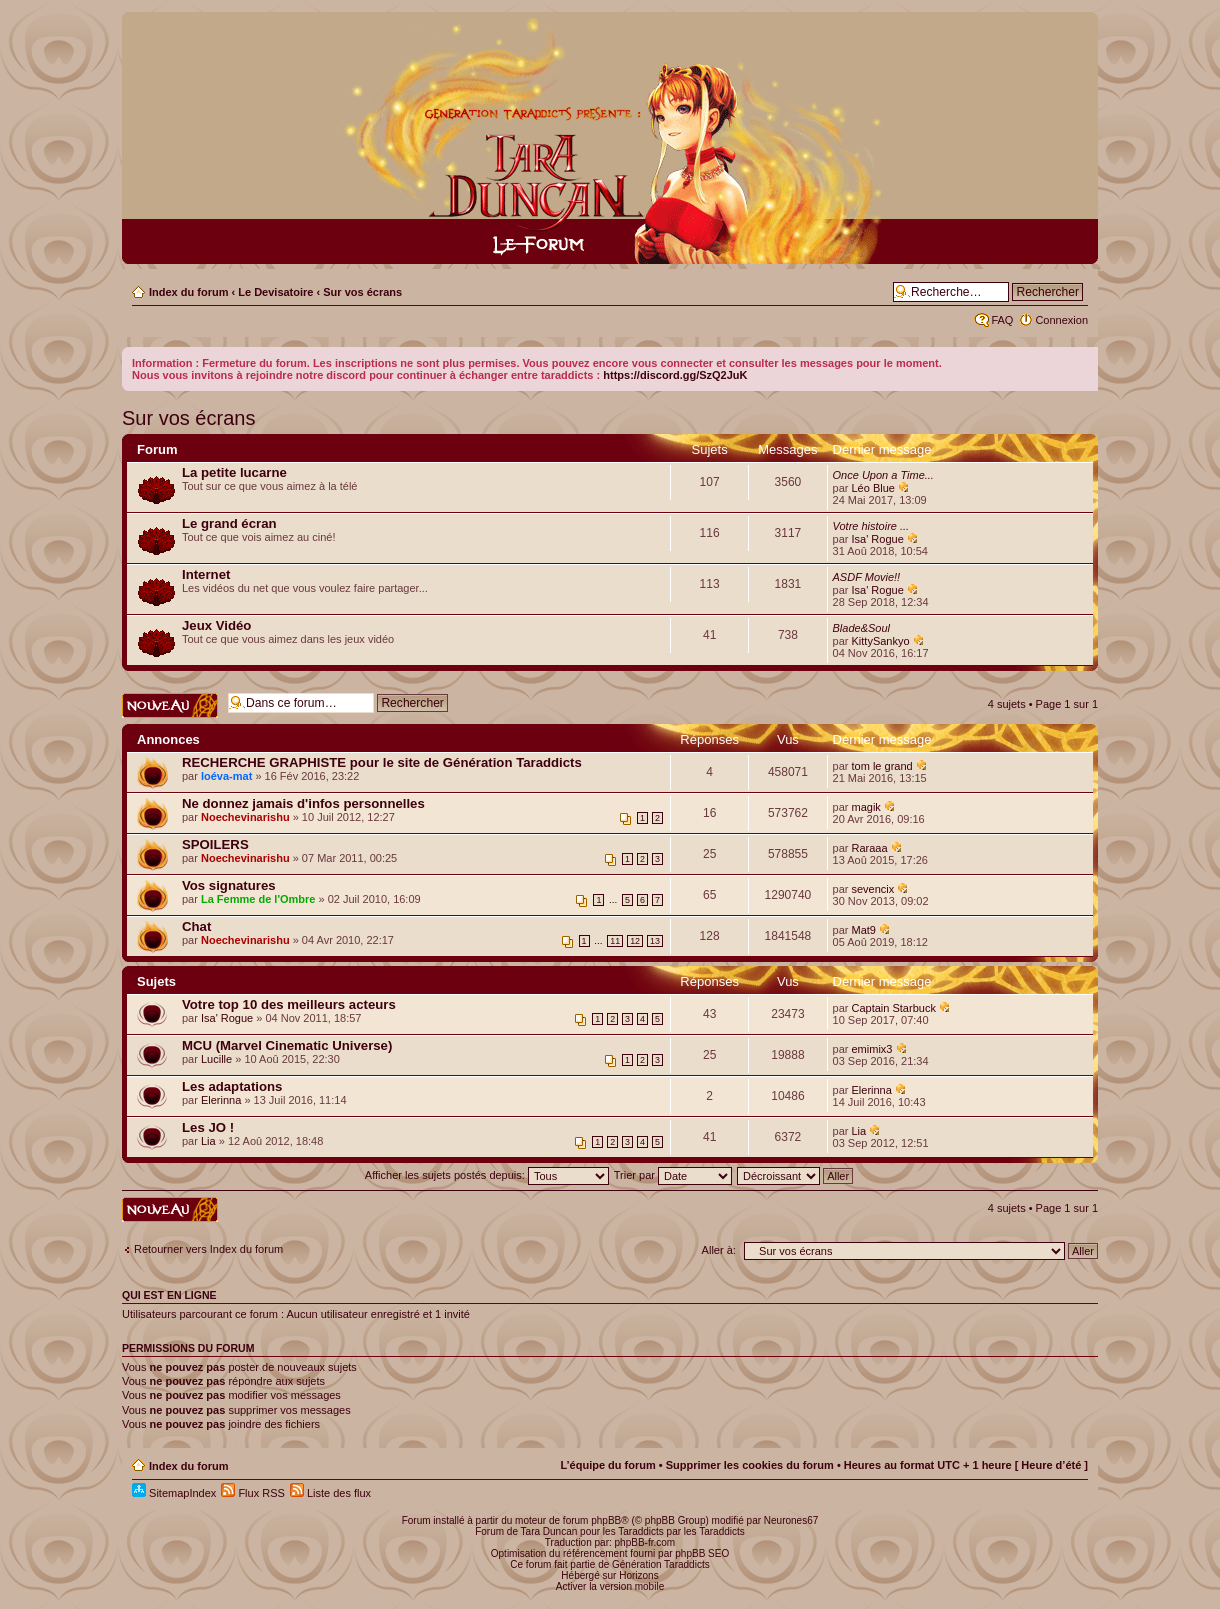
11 (615, 941)
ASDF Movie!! (867, 577)
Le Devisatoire (275, 292)
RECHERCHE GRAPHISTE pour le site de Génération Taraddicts (382, 762)
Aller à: (719, 1250)
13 (655, 941)
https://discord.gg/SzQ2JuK (675, 375)
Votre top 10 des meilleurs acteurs (289, 1004)
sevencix (873, 889)
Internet (206, 574)
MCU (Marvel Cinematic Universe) (287, 1045)
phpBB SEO (702, 1553)
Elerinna (221, 1100)
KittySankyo (881, 641)
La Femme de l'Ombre (258, 899)
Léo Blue (873, 488)
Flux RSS (253, 1493)
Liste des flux (330, 1493)
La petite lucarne (234, 472)
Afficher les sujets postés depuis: (487, 1175)
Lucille (216, 1059)
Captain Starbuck (894, 1008)
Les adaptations (232, 1086)
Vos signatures (229, 885)
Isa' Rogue (878, 539)
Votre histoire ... (871, 526)
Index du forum (188, 292)
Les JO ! (208, 1127)
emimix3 (872, 1049)
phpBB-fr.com (645, 1542)
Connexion (1061, 320)
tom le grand (882, 766)
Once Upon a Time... (883, 475)
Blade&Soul (862, 628)
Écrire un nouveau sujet (170, 705)
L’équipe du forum (607, 1465)
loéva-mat (226, 776)
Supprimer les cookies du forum (750, 1465)
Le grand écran (229, 523)
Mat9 (864, 930)
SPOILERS (215, 844)
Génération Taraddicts (661, 1564)
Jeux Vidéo (216, 625)
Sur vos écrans (362, 292)
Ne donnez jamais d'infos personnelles (303, 803)
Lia (208, 1141)
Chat (196, 926)
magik (866, 807)
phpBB (606, 1520)
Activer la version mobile (610, 1586)
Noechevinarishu (245, 817)
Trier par (673, 1175)
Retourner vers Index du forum (208, 1249)
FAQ (1002, 320)
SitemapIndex (174, 1493)
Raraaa (870, 848)
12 (635, 941)
